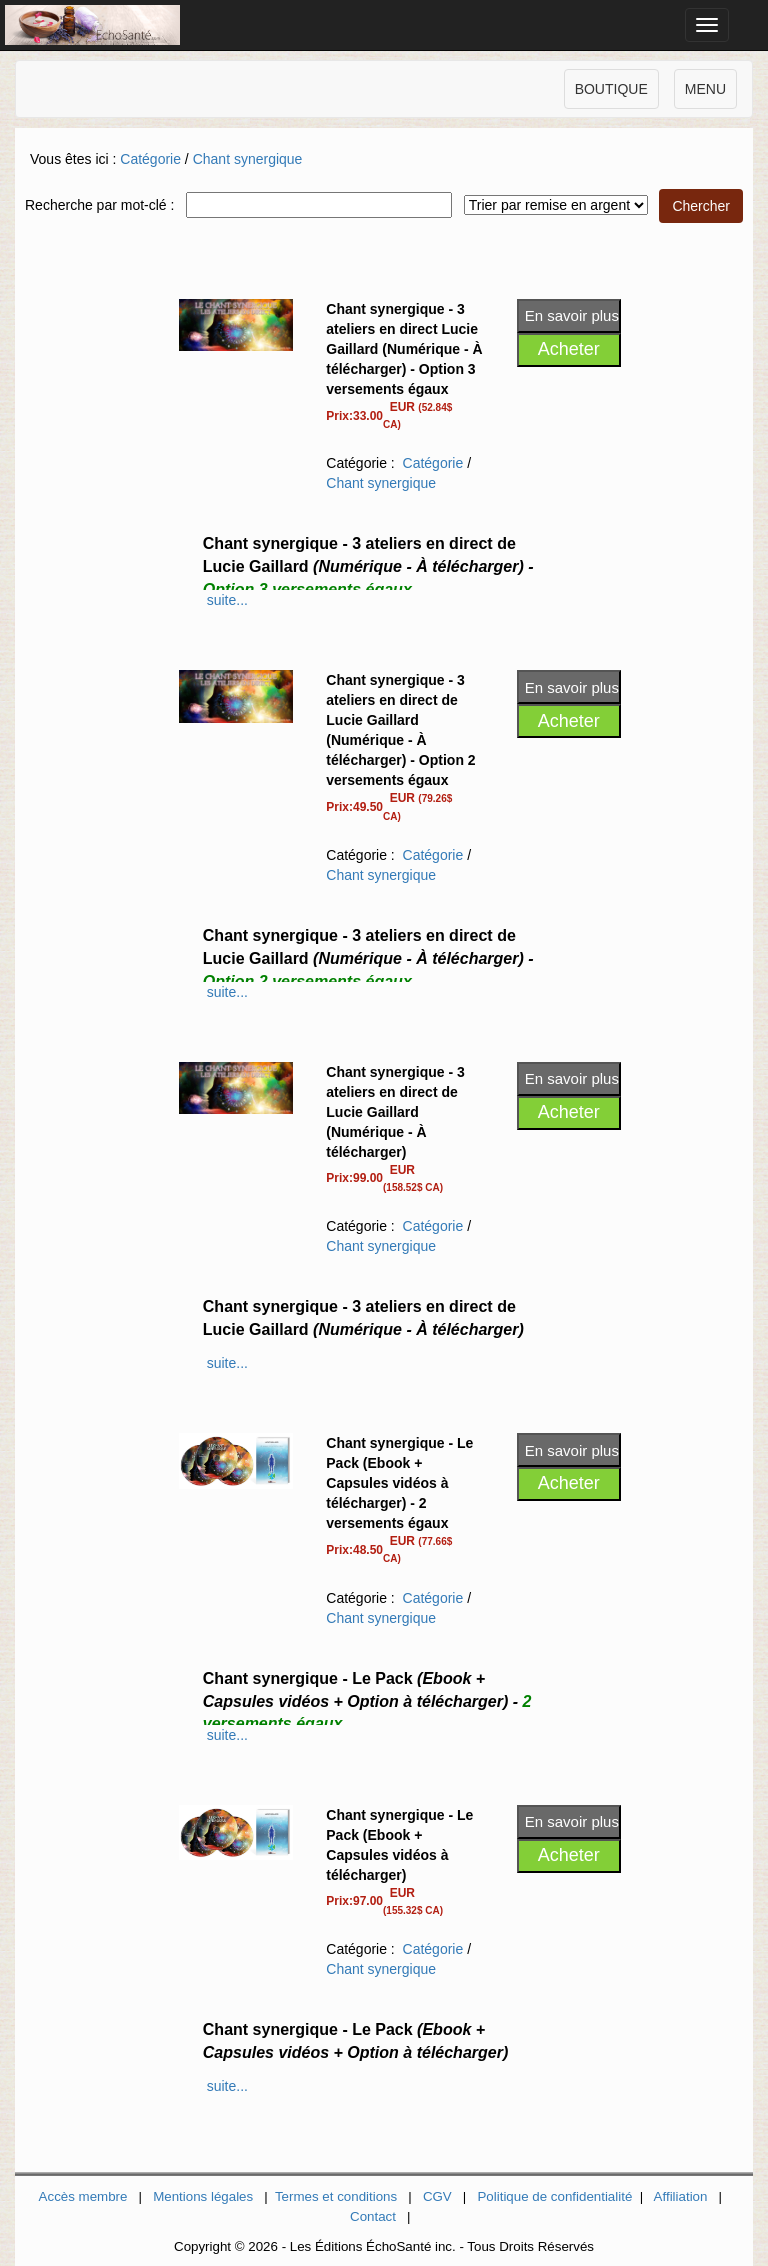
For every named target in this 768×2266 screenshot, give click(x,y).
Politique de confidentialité (554, 2196)
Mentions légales (203, 2196)
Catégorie (150, 159)
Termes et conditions (336, 2196)
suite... (227, 600)
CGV (437, 2196)
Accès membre (83, 2196)
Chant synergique (248, 159)
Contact (373, 2216)
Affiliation (681, 2196)
